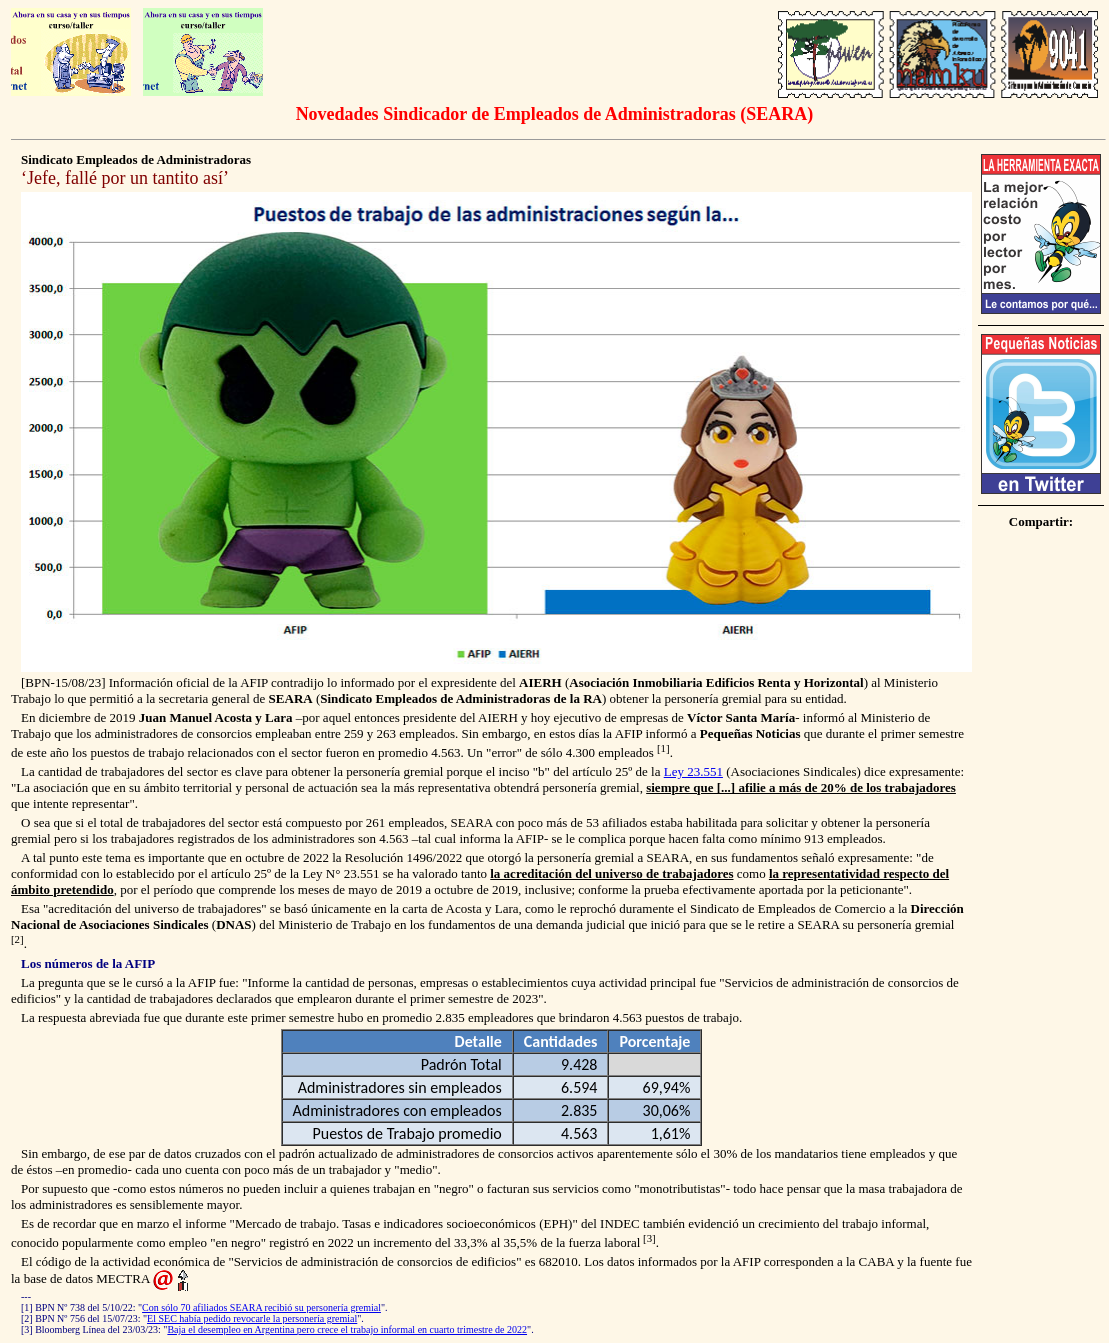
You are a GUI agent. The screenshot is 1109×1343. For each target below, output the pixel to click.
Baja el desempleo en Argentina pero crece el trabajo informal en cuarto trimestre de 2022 (347, 1329)
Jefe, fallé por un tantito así (125, 178)
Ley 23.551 (693, 771)
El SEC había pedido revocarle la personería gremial (252, 1318)
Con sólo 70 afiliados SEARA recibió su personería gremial (261, 1307)
